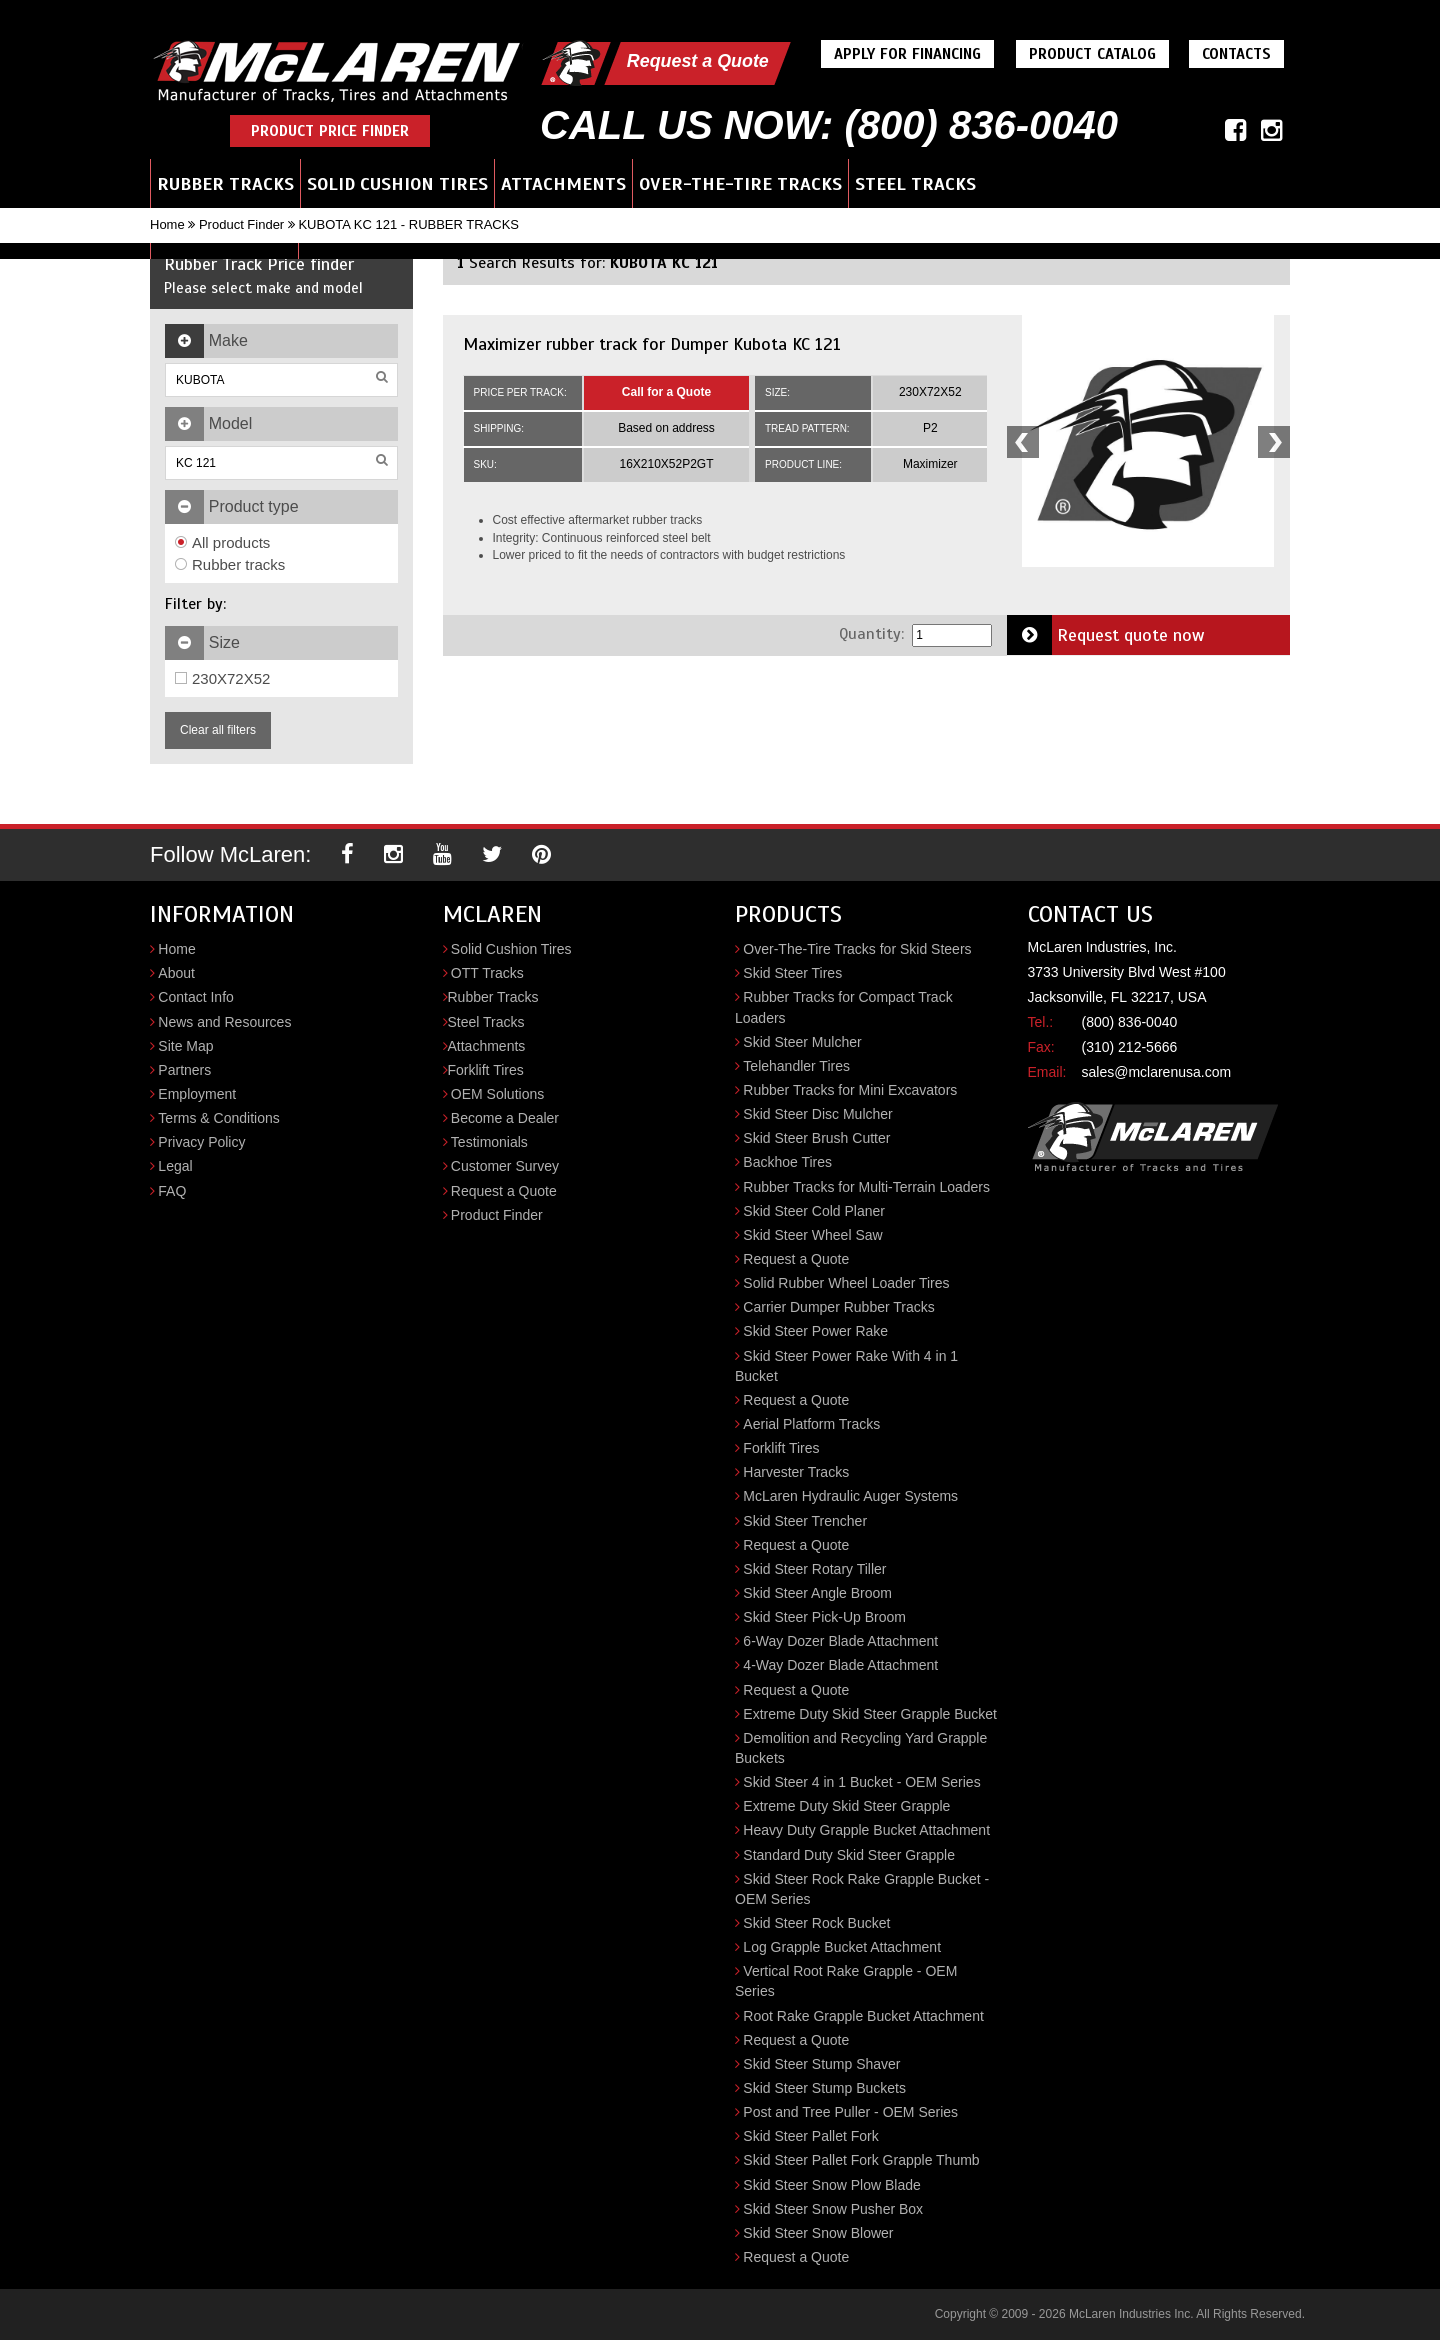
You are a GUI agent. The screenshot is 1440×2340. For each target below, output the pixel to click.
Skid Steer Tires (792, 973)
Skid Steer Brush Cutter (816, 1138)
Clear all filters (218, 730)
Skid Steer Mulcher (802, 1042)
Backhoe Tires (787, 1162)
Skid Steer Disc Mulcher (817, 1114)
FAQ (172, 1191)
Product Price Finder (330, 131)
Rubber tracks (230, 564)
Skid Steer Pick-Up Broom (824, 1617)
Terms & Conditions (218, 1118)
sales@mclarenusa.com (1157, 1072)
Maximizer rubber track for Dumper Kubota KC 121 (652, 344)
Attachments (563, 184)
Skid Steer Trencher (805, 1521)
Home (167, 224)
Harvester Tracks (796, 1472)
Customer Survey (505, 1166)
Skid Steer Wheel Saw (812, 1235)
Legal (175, 1166)
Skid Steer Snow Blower (818, 2233)
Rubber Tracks (225, 184)
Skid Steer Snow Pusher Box (833, 2209)
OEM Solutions (497, 1094)
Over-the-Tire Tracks (740, 184)
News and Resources (224, 1022)
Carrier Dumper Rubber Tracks (838, 1307)
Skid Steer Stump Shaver (821, 2064)
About (176, 973)
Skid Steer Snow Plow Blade (831, 2185)
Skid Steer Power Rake (815, 1331)
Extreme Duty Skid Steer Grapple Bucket (870, 1714)
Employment (197, 1094)
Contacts (1237, 54)
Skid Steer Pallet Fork (810, 2136)
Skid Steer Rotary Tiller (814, 1569)
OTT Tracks (487, 973)
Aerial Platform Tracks (811, 1424)
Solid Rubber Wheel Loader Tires (846, 1283)
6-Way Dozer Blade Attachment (840, 1641)
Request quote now (1106, 635)
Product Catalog (1093, 54)
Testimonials (489, 1142)
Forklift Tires (486, 1070)
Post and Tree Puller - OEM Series (850, 2112)
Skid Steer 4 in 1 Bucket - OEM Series (861, 1782)
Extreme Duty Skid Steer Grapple (846, 1806)
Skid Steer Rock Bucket (816, 1923)
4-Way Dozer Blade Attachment (840, 1665)
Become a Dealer (505, 1118)
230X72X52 (222, 678)
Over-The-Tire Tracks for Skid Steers (857, 949)
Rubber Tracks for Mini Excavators (850, 1090)
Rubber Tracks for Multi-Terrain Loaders (866, 1187)
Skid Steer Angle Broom (817, 1593)
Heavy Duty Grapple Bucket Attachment (866, 1830)
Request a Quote (698, 61)
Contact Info (196, 997)
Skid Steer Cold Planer (814, 1211)
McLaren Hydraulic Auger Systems (850, 1496)
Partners (184, 1070)
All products (222, 542)
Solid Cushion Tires (397, 184)
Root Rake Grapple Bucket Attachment (863, 2016)
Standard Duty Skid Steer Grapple (849, 1855)
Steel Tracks (915, 184)
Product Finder (241, 224)
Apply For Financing (908, 54)
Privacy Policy (201, 1142)
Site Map (185, 1046)
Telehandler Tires (796, 1066)
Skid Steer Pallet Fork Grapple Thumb (861, 2160)
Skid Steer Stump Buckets (824, 2088)
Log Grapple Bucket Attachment (842, 1947)
